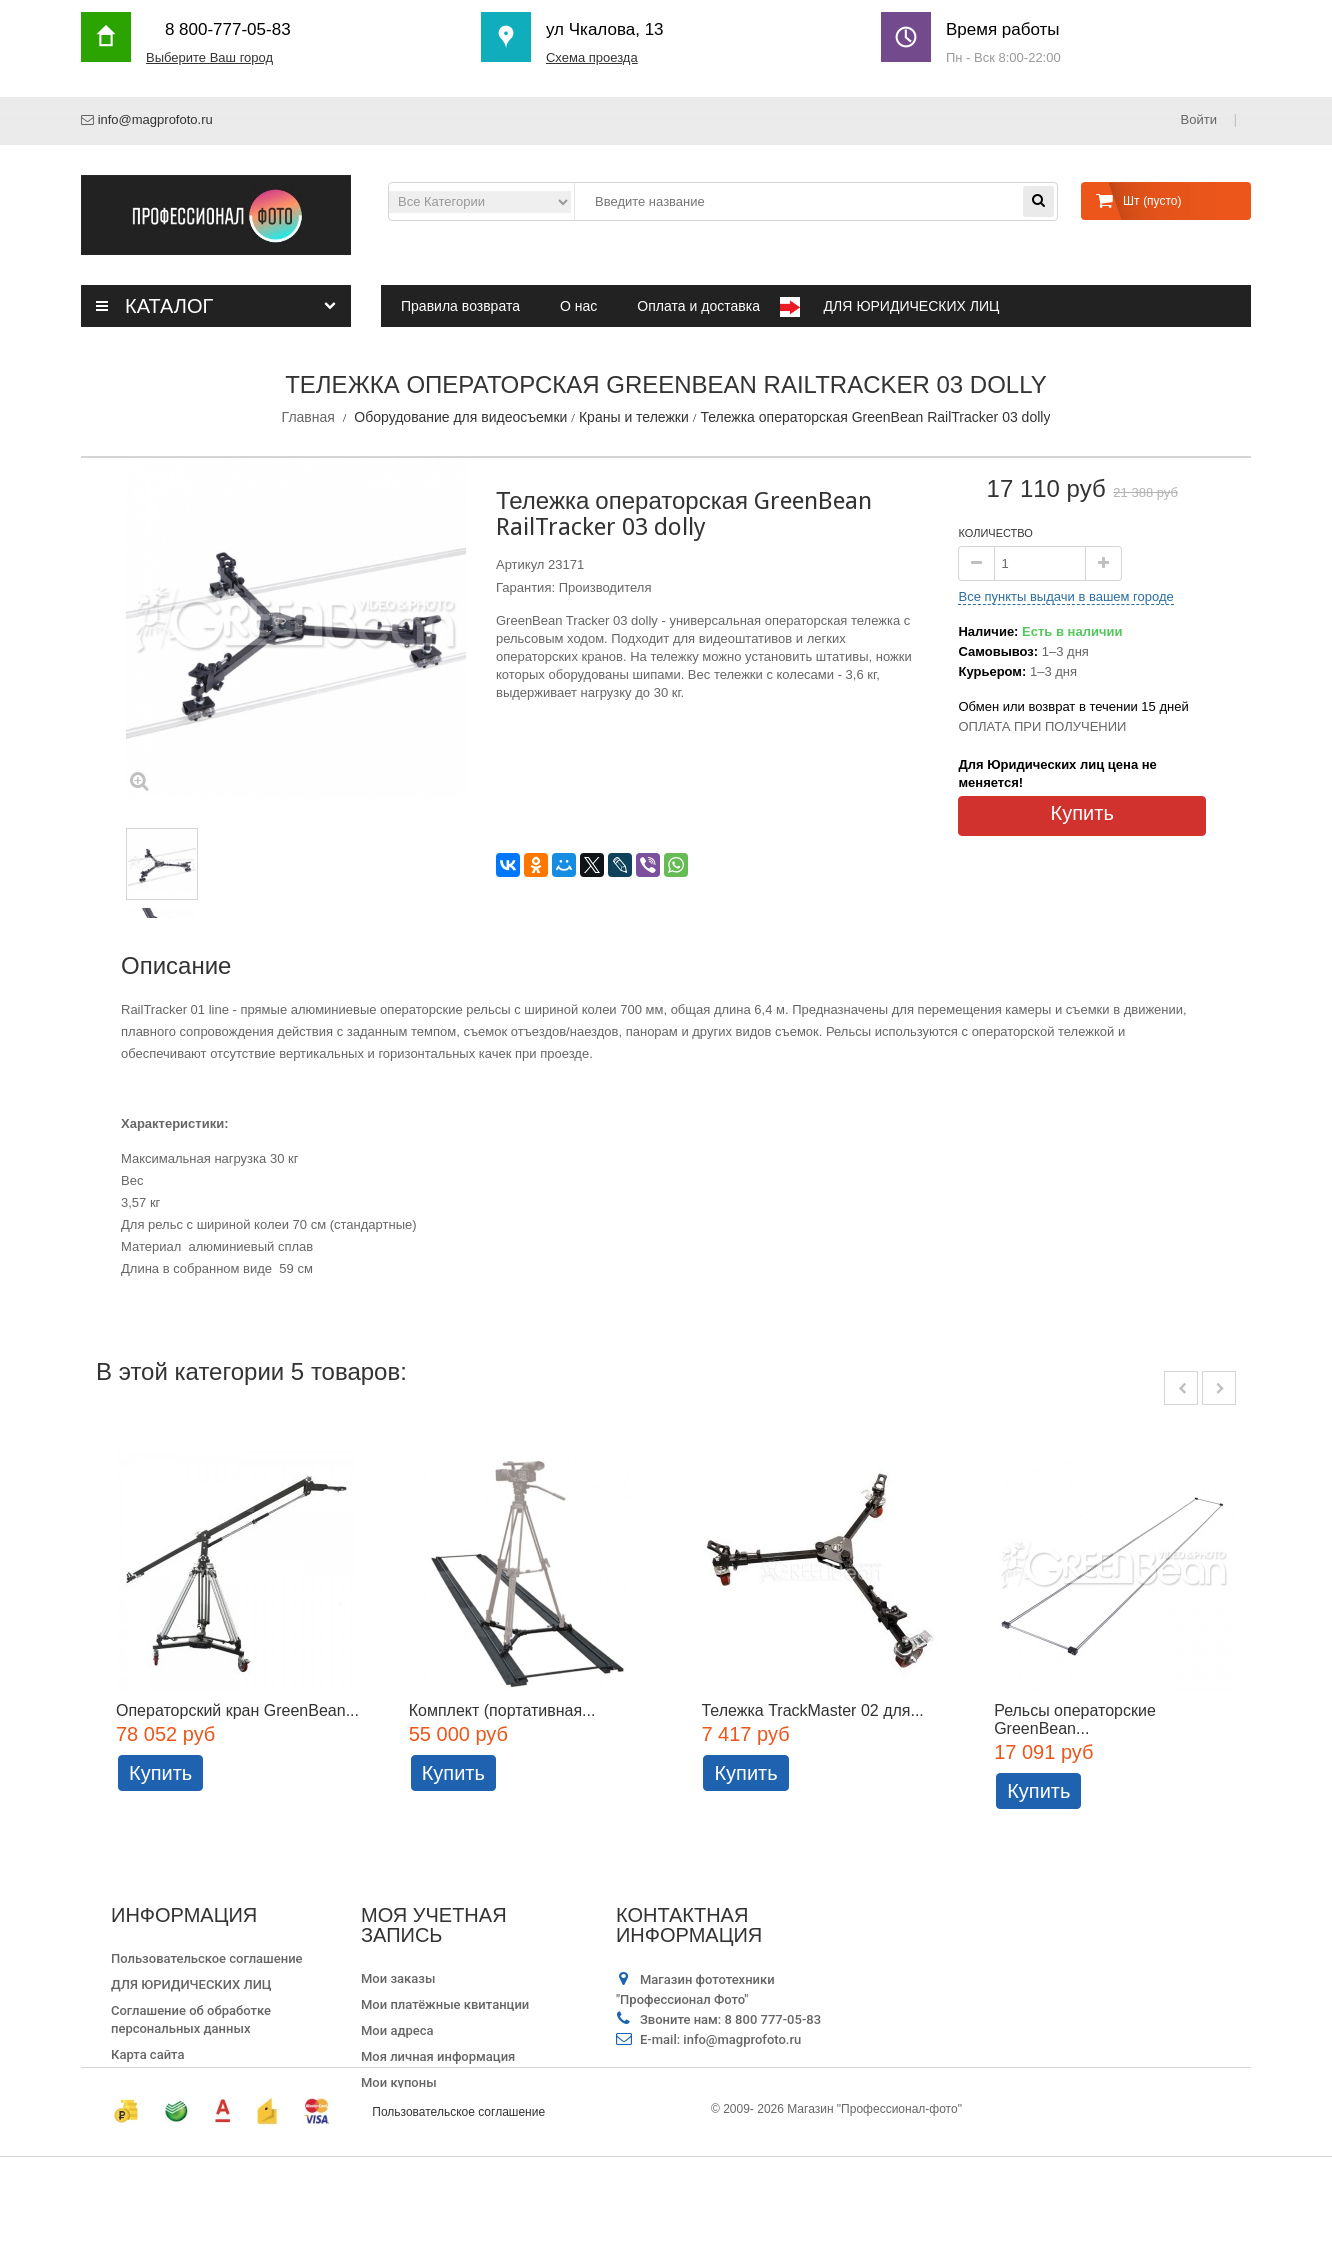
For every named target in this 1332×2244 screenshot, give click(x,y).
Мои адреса (397, 2030)
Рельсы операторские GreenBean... (1076, 1719)
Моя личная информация (438, 2056)
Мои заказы (398, 1978)
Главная (308, 417)
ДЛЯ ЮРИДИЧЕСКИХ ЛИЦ (191, 1984)
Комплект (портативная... (502, 1710)
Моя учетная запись (434, 1925)
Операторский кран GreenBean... (237, 1710)
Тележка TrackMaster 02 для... (813, 1710)
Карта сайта (147, 2054)
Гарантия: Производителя (573, 587)
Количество (995, 533)
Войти (1200, 119)
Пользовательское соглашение (207, 1958)
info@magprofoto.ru (155, 119)
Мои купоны (399, 2082)
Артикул (520, 564)
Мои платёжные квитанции (445, 2004)
